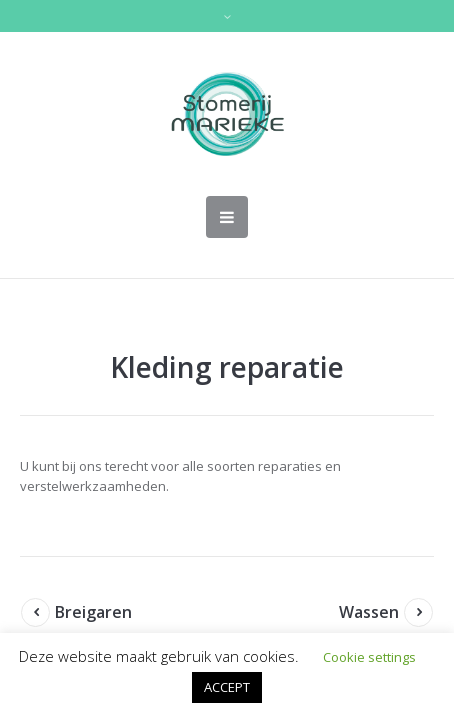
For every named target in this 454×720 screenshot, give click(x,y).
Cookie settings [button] (369, 657)
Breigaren (93, 612)
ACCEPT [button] (227, 687)
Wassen (369, 612)
